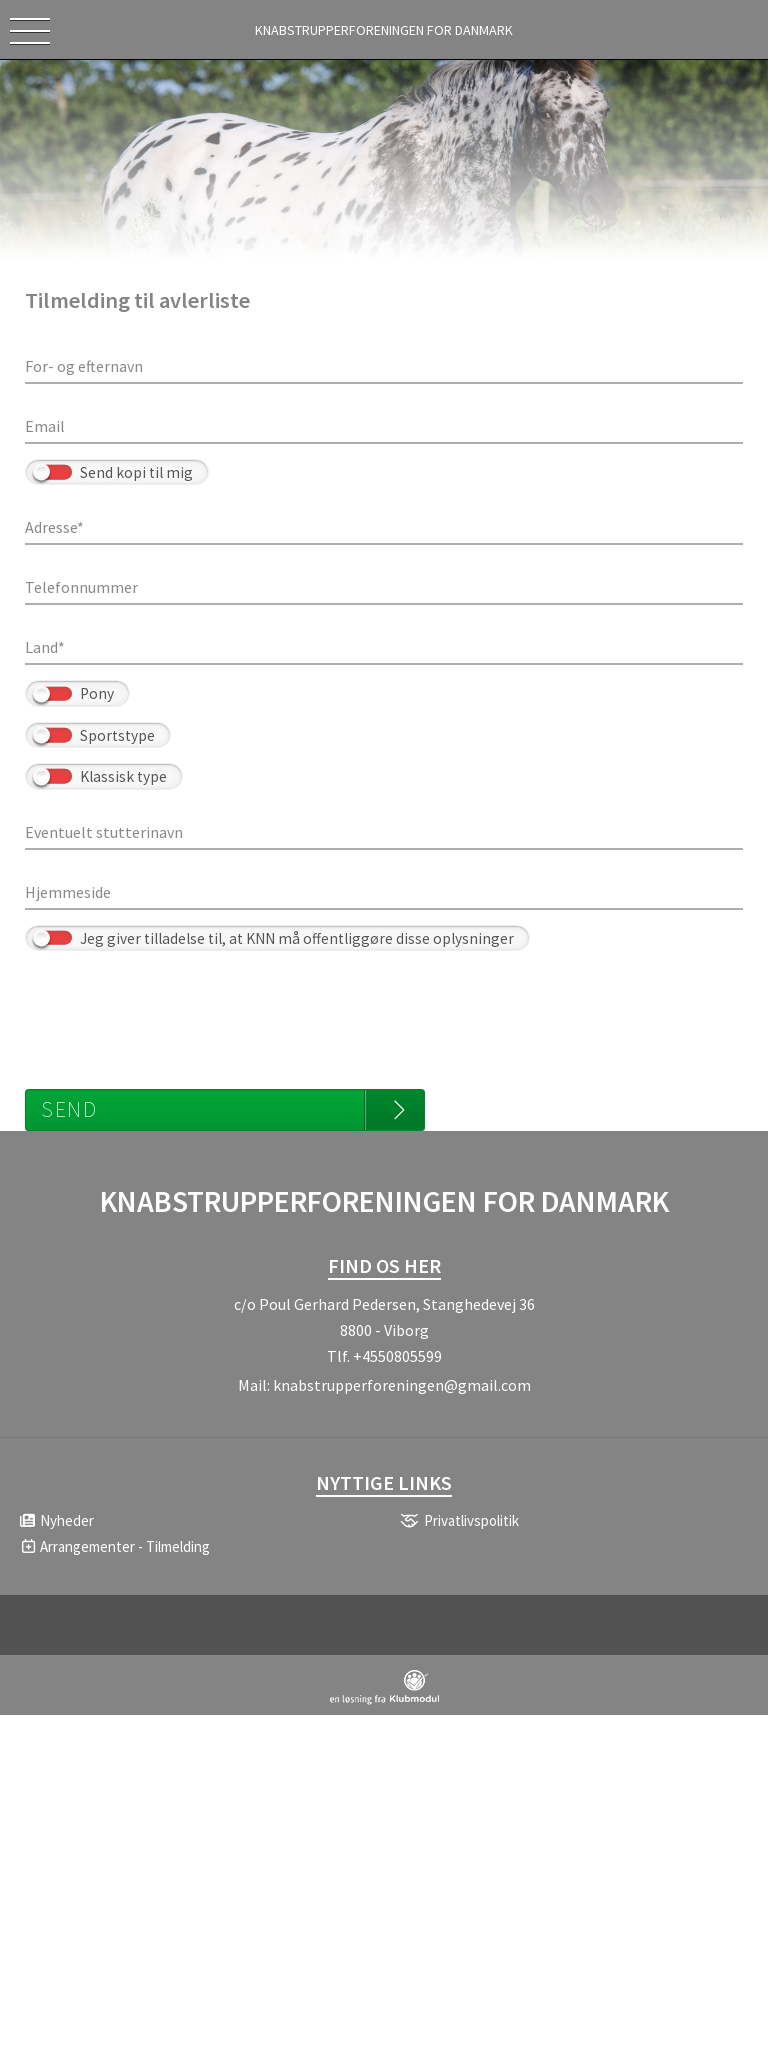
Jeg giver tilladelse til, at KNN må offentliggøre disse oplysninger (297, 938)
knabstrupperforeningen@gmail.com (402, 1385)
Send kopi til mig (136, 472)
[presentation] (177, 1010)
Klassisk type (123, 776)
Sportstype (117, 735)
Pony (97, 693)
